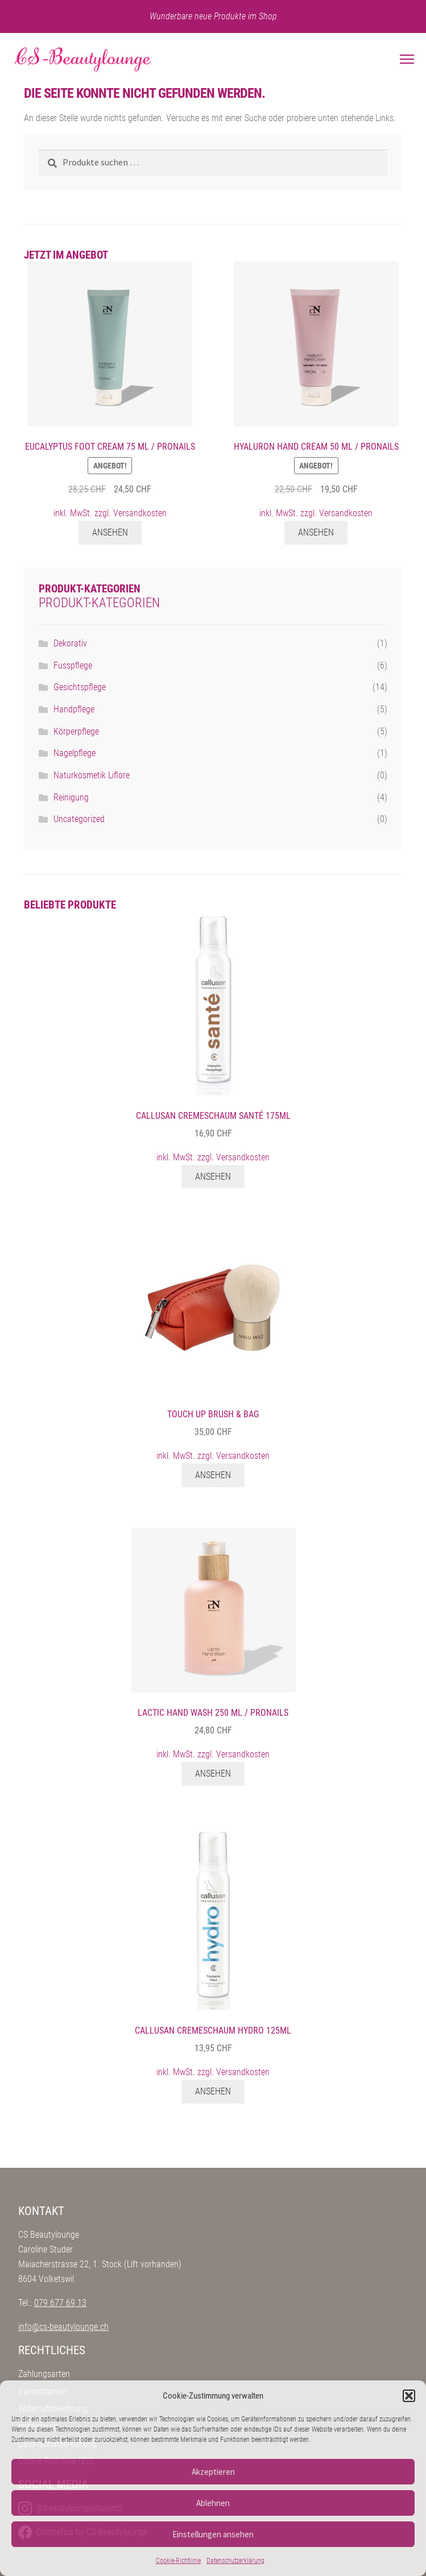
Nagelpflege (74, 753)
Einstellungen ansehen (213, 2534)
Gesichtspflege (79, 687)
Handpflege (73, 709)
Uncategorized (79, 819)
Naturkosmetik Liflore (91, 775)
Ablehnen (213, 2503)
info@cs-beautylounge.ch (63, 2326)
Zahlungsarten (44, 2373)
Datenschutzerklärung (235, 2561)
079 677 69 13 (60, 2302)
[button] (409, 2395)
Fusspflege (72, 665)
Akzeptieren (213, 2471)
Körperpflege (76, 731)
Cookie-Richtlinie (178, 2561)
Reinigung (71, 797)
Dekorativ (70, 643)
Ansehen (110, 532)
